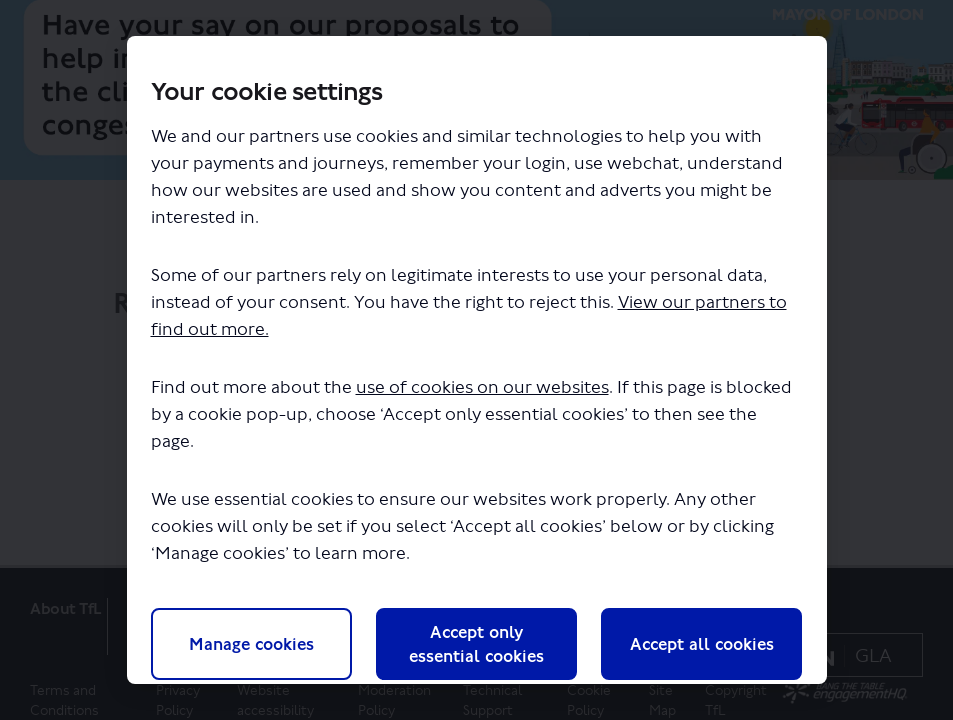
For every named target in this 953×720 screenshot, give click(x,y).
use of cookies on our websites (482, 387)
